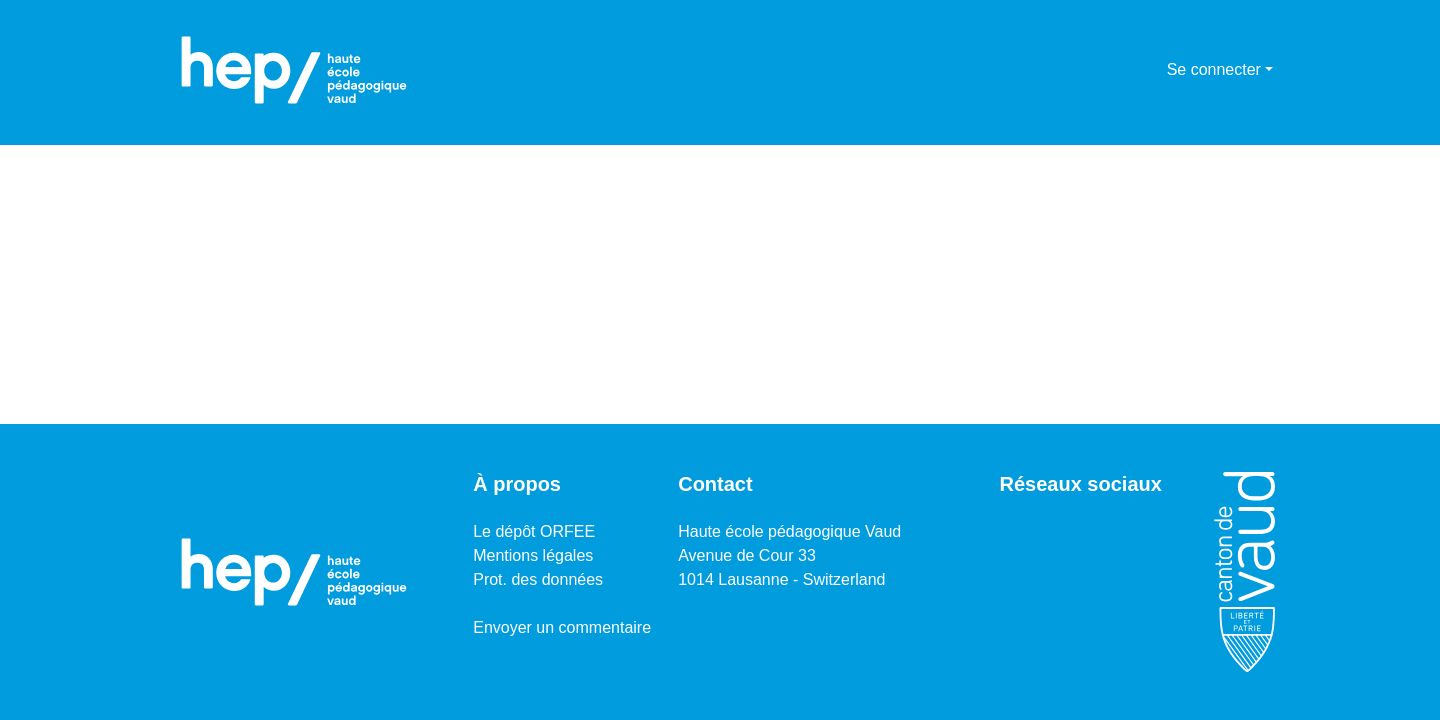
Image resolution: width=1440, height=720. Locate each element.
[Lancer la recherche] (1119, 70)
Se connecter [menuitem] (1214, 69)
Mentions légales (533, 555)
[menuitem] (1148, 70)
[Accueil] (294, 70)
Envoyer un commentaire (562, 627)
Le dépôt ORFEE (534, 531)
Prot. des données (538, 579)
